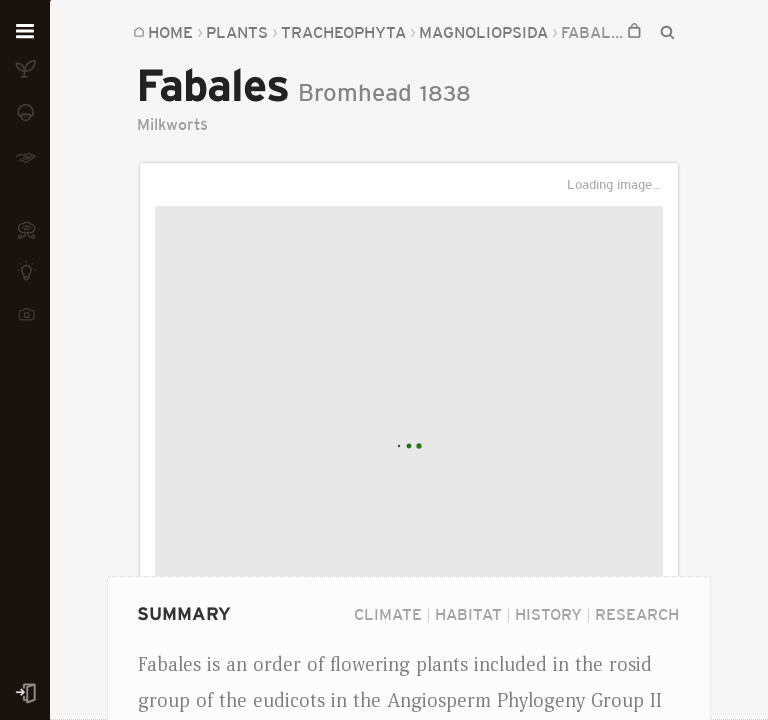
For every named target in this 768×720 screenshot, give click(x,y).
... (287, 32)
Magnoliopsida (370, 32)
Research (637, 614)
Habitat (468, 614)
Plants (237, 32)
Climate (388, 614)
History (548, 614)
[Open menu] (25, 32)
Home (170, 32)
